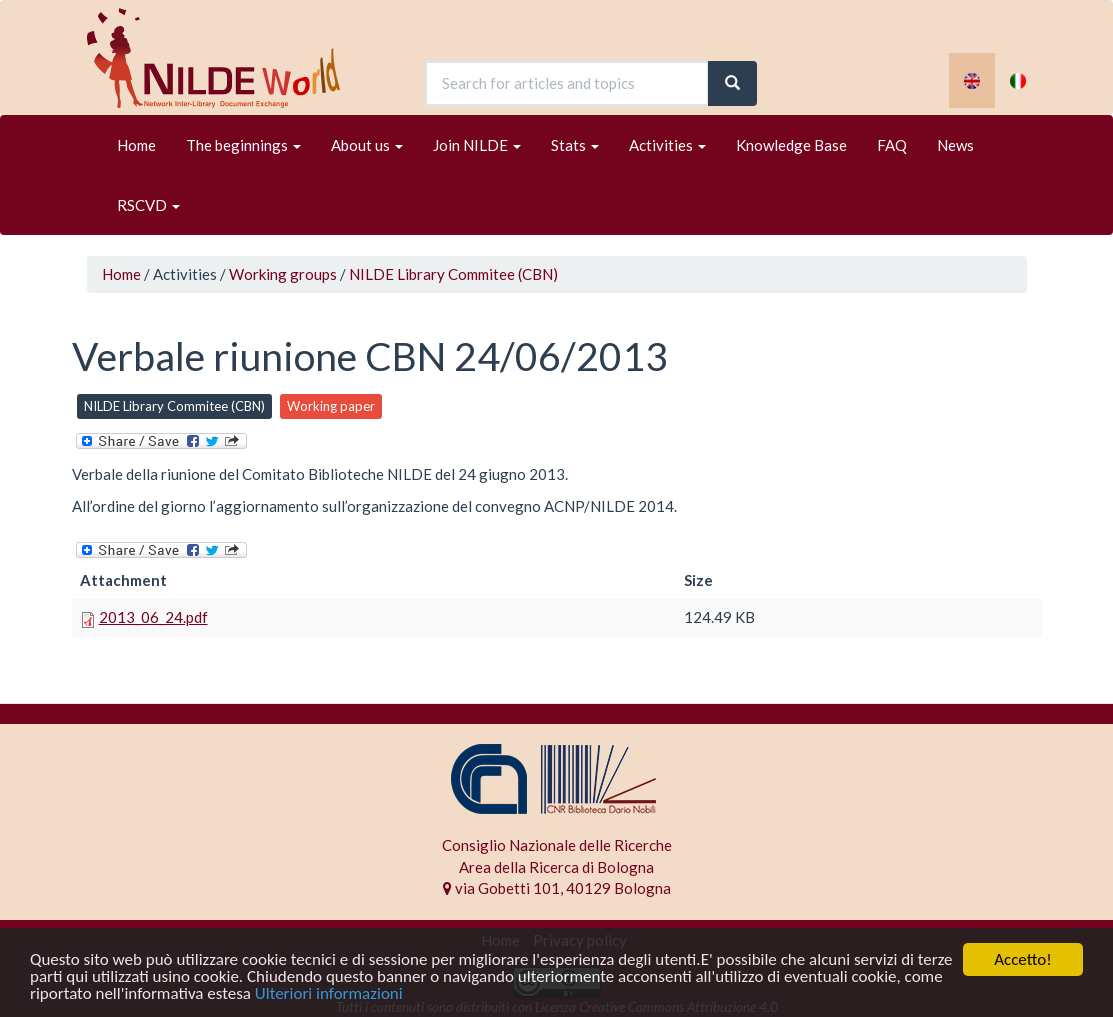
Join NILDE (477, 145)
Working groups (283, 274)
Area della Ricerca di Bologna (556, 867)
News (955, 145)
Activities (667, 145)
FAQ (892, 145)
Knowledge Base (791, 145)
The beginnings (243, 145)
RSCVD (148, 205)
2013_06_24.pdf (153, 617)
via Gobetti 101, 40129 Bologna (557, 888)
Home (136, 145)
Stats (575, 145)
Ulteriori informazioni (329, 995)
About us (367, 145)
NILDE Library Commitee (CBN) (453, 274)
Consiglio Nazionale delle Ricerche (557, 845)
